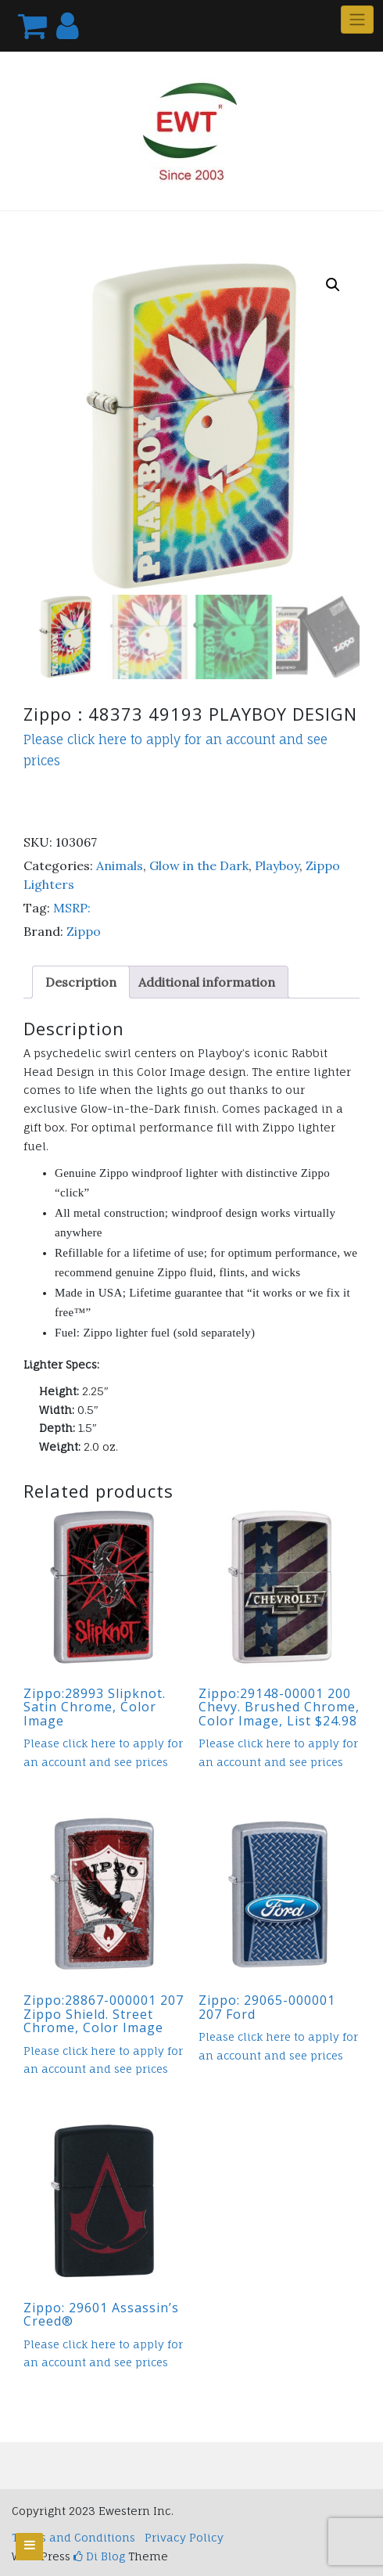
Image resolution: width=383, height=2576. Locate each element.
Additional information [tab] (206, 982)
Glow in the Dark (199, 865)
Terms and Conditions (73, 2537)
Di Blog (99, 2556)
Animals (119, 865)
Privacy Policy (184, 2537)
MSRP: (72, 908)
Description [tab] (80, 982)
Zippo (83, 931)
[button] (333, 285)
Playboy (277, 865)
